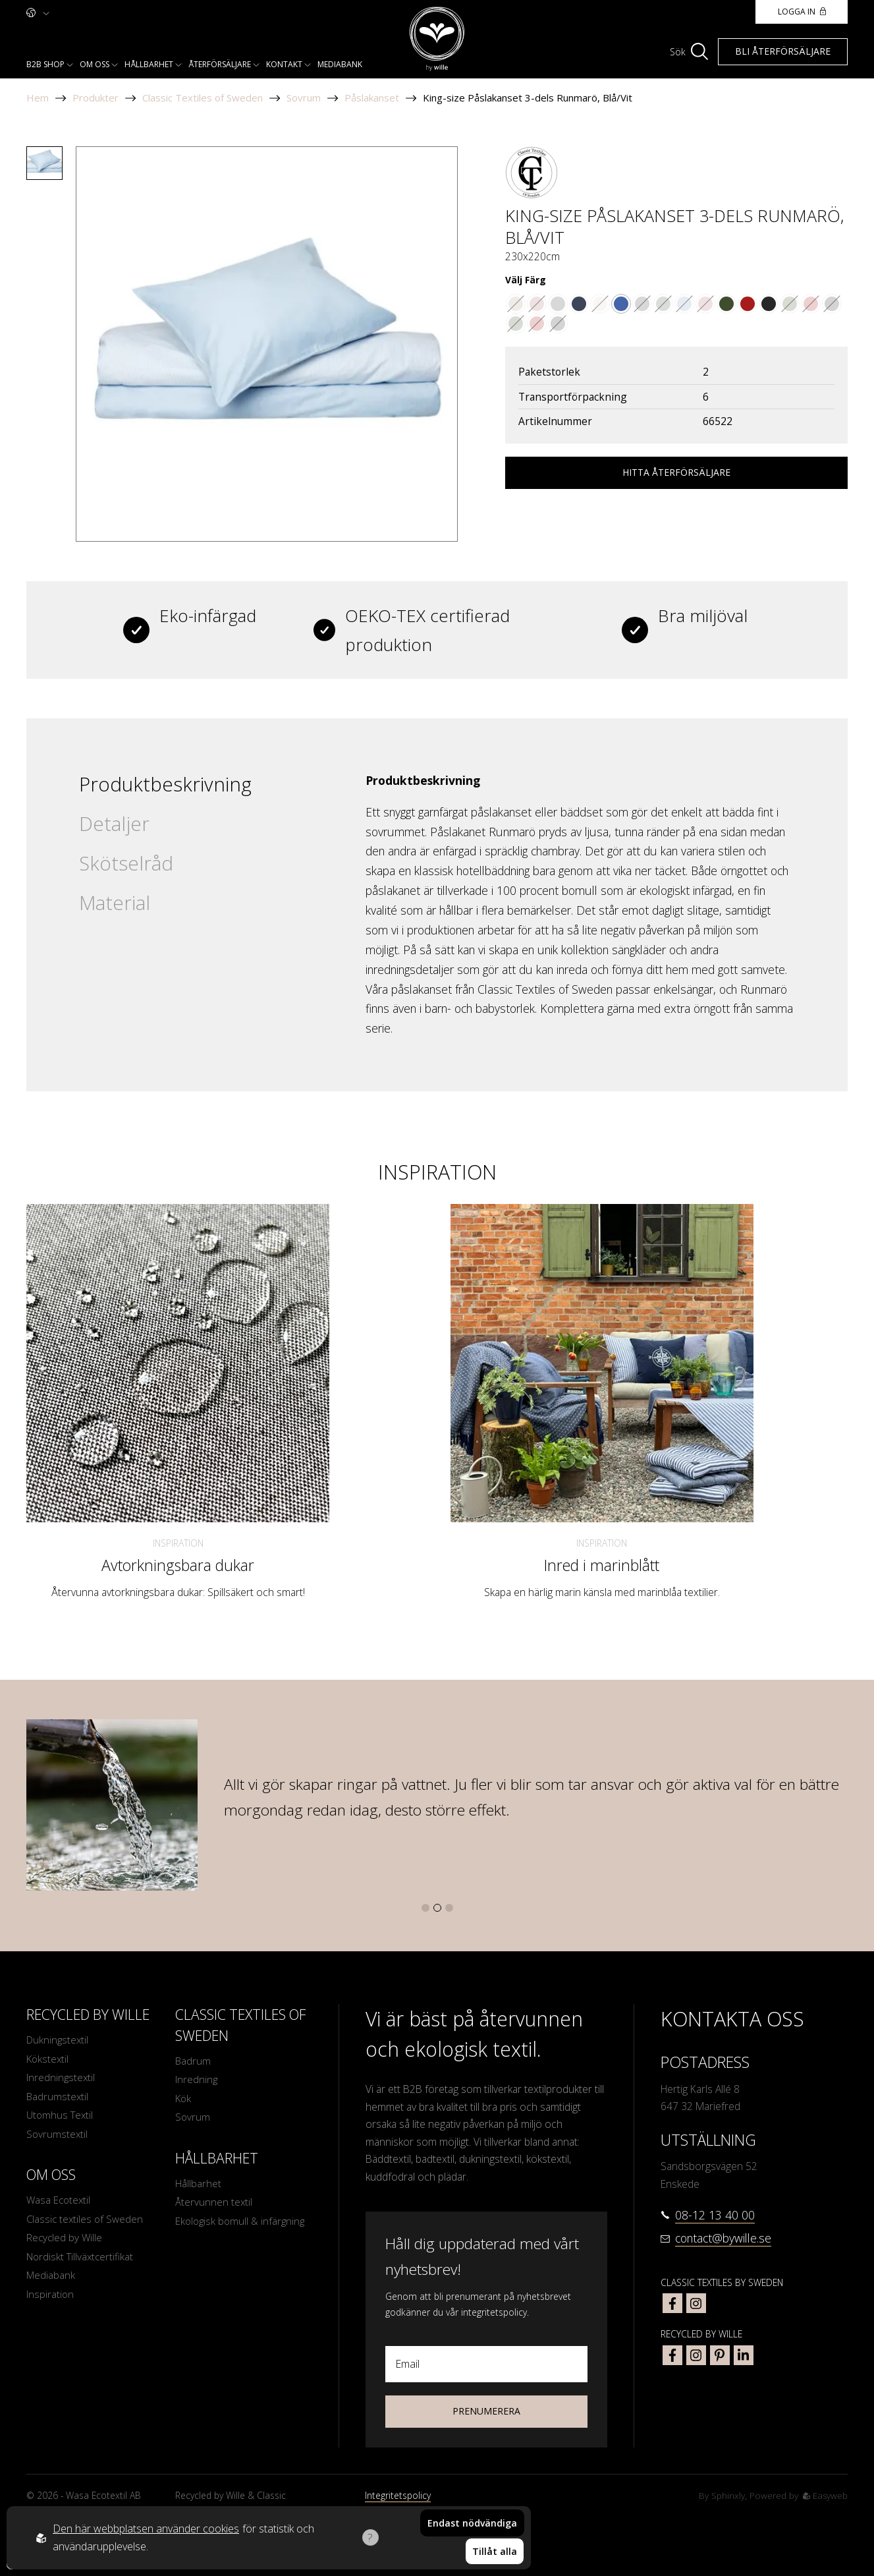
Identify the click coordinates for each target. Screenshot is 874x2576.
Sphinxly (727, 2495)
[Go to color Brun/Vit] (515, 304)
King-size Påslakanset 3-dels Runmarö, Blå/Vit (527, 97)
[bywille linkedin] (743, 2355)
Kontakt (284, 64)
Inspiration (178, 1543)
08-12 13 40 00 (715, 2215)
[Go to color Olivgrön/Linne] (726, 304)
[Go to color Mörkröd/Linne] (747, 304)
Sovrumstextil (57, 2137)
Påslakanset (371, 97)
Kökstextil (48, 2060)
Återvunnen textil (214, 2205)
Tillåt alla (494, 2552)
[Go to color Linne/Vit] (600, 304)
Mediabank (339, 64)
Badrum (193, 2061)
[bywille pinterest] (720, 2355)
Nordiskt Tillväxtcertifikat (81, 2262)
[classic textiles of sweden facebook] (672, 2303)
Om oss (94, 64)
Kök (183, 2100)
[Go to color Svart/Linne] (768, 304)
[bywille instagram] (696, 2355)
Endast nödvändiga (472, 2525)
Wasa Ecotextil (59, 2204)
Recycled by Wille (65, 2243)
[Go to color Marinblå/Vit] (578, 304)
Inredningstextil (61, 2079)
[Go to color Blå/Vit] (621, 304)
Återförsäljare (219, 64)
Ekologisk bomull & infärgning (242, 2225)
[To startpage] (437, 39)
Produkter (95, 97)
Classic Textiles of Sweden (202, 97)
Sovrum (304, 97)
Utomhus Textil (61, 2118)
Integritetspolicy (398, 2495)
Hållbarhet (148, 64)
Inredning (196, 2080)
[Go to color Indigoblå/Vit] (684, 304)
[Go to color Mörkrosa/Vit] (536, 304)
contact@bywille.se (723, 2238)
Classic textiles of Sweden (86, 2223)
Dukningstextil (58, 2040)
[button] (425, 1908)
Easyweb (825, 2495)
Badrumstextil (58, 2098)
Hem (37, 97)
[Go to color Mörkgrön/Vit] (663, 304)
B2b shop (45, 64)
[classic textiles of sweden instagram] (696, 2303)
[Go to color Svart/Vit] (642, 304)
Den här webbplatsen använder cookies (146, 2530)
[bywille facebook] (672, 2355)
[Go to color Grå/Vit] (557, 304)
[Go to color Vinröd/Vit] (705, 304)
